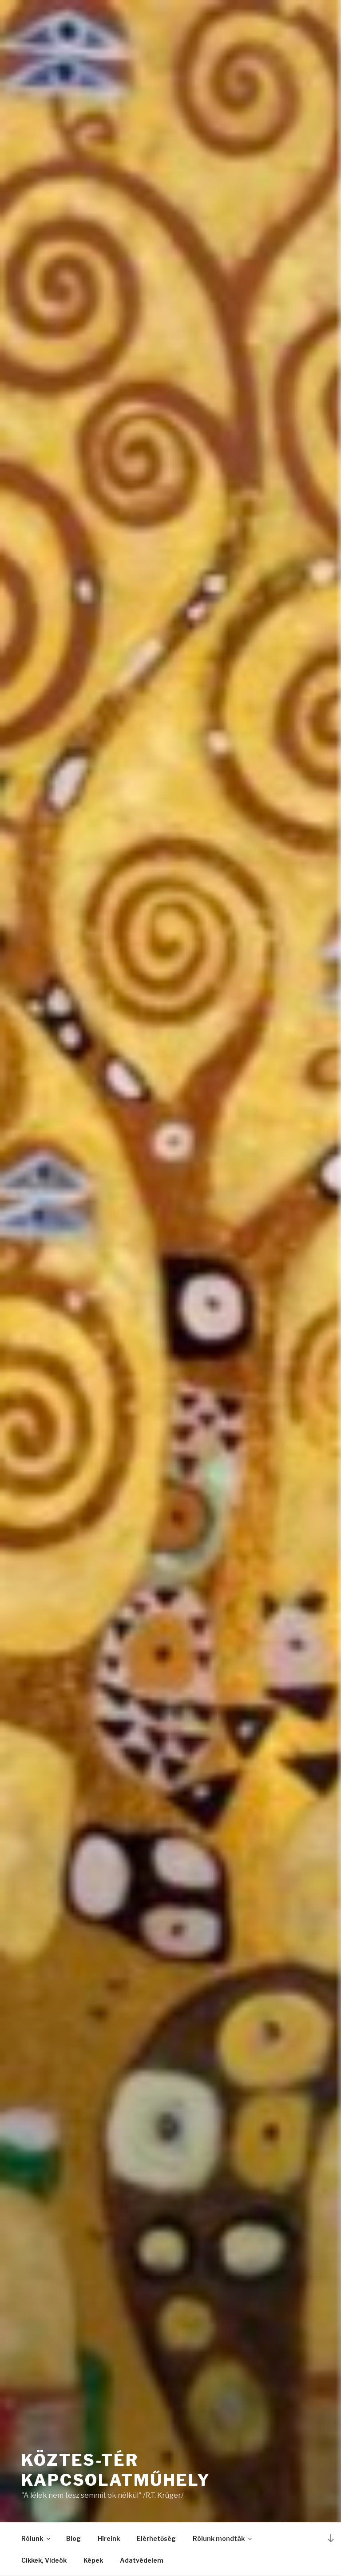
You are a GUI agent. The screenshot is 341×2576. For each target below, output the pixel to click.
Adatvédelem (141, 2560)
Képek (93, 2560)
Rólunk (36, 2538)
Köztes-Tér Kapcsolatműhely (115, 2470)
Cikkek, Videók (44, 2560)
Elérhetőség (156, 2538)
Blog (73, 2538)
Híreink (109, 2538)
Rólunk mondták (223, 2538)
